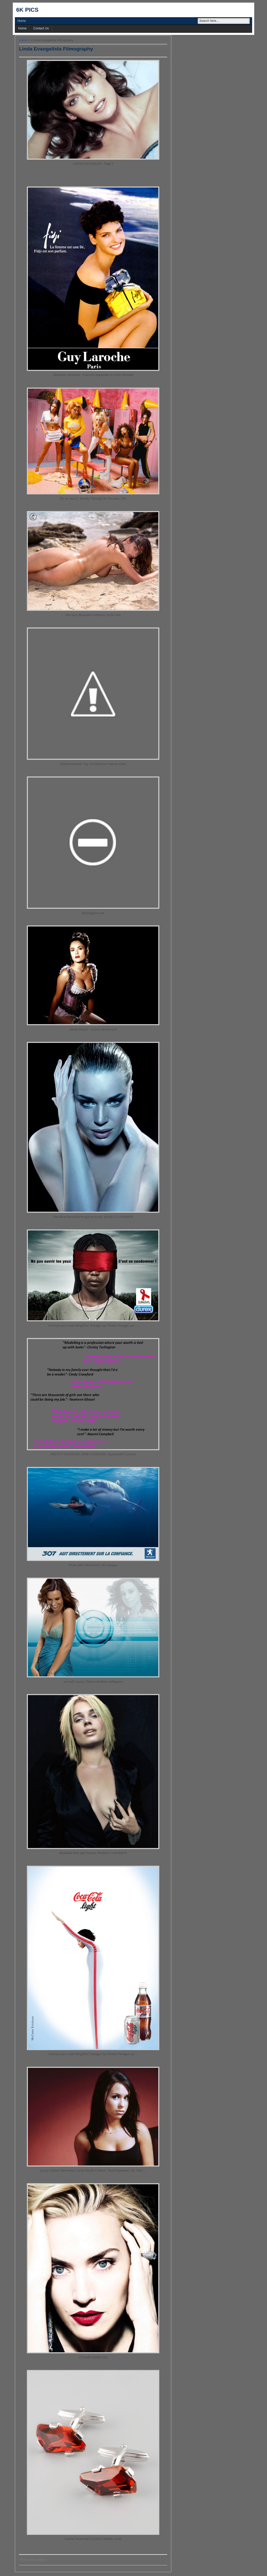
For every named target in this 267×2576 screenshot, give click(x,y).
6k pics (27, 10)
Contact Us (41, 28)
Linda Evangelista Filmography (56, 49)
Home (21, 21)
